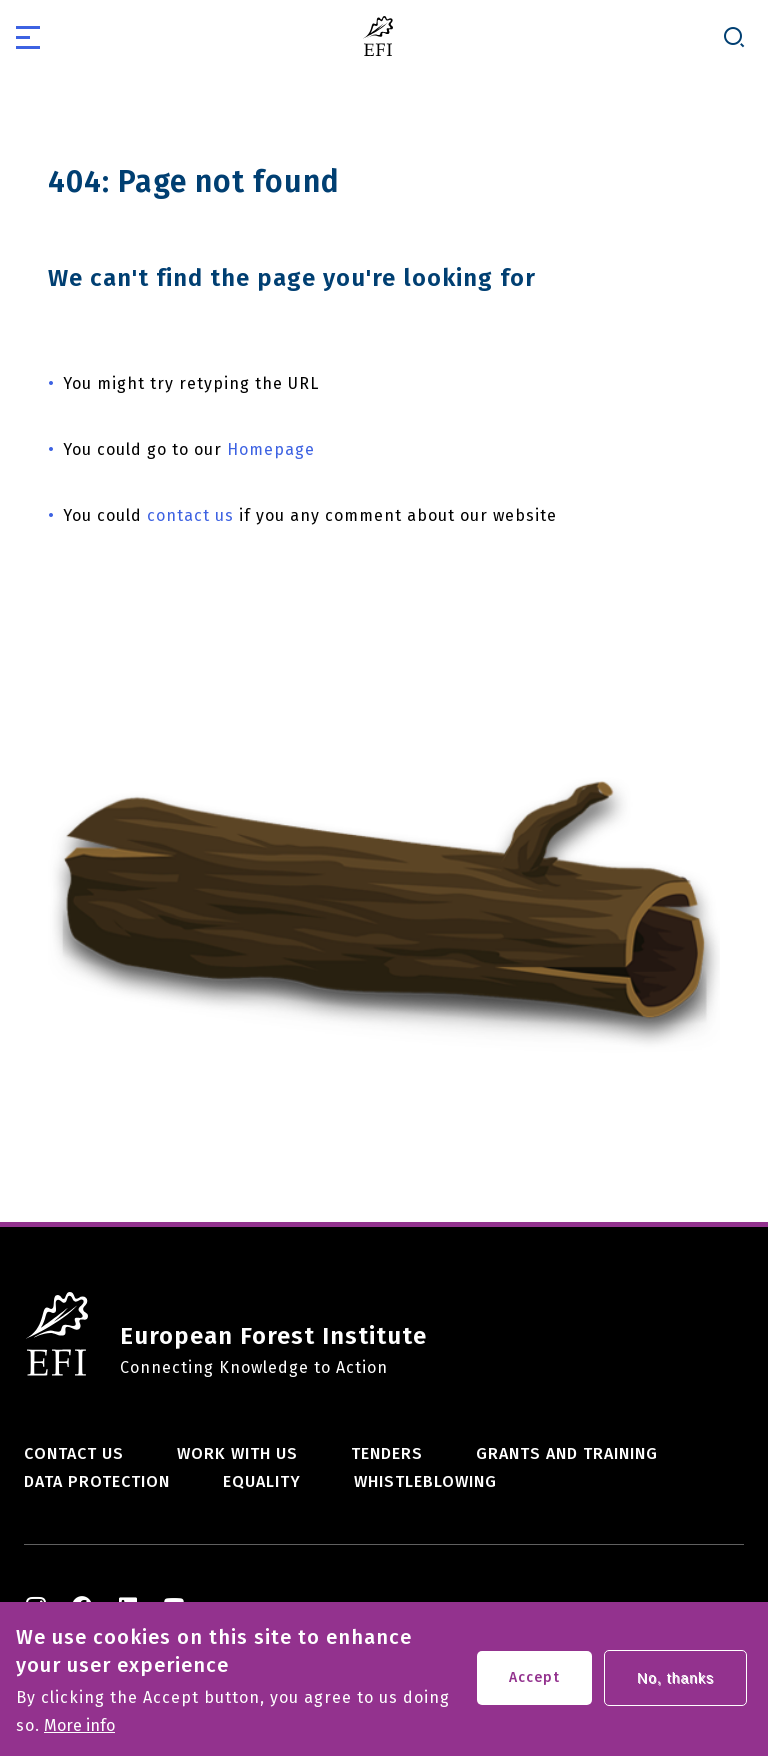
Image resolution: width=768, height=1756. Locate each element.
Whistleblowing (425, 1481)
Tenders (387, 1453)
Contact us (74, 1453)
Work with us (237, 1453)
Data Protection (97, 1481)
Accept (534, 1687)
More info (79, 1736)
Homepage (271, 449)
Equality (262, 1481)
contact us (190, 515)
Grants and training (567, 1453)
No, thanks (675, 1688)
